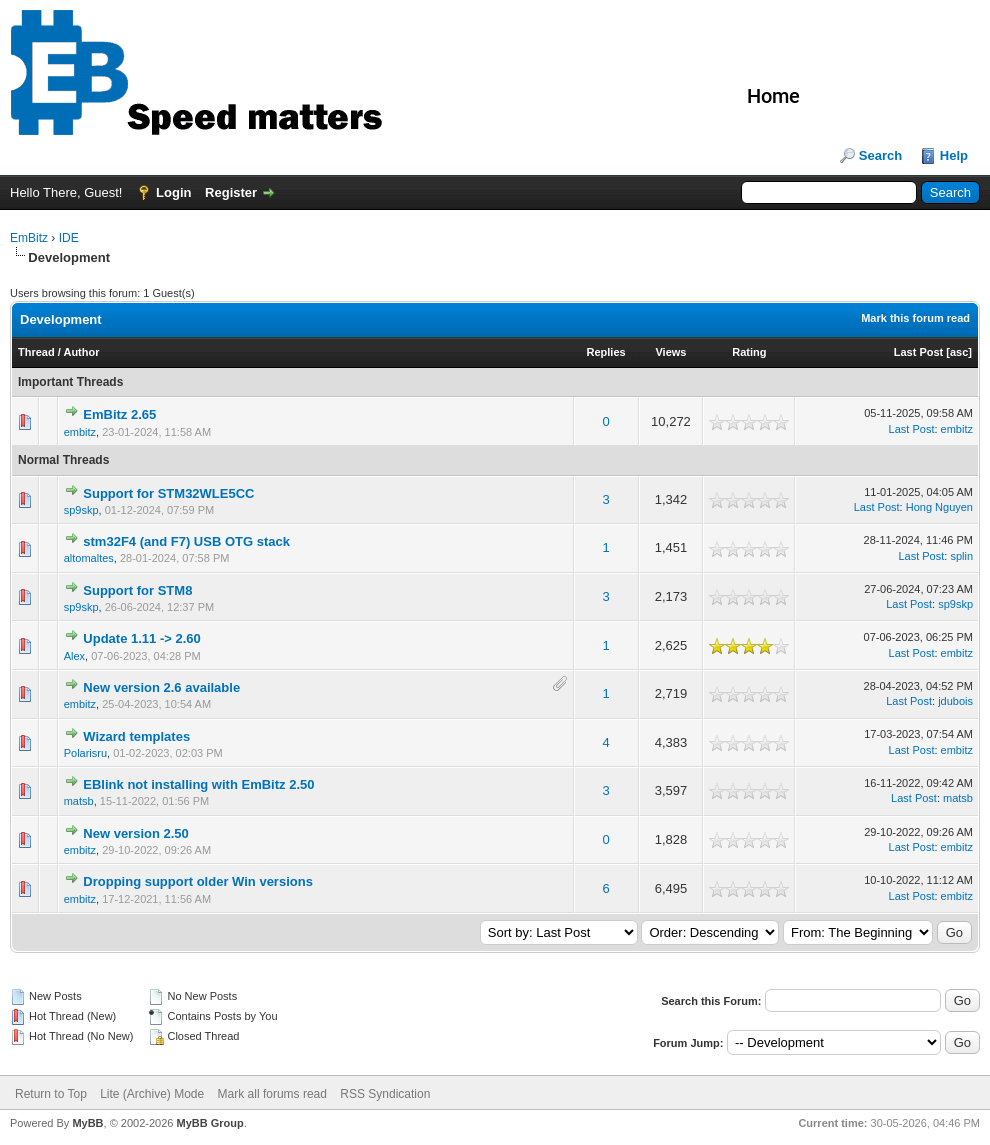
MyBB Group (209, 1123)
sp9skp (81, 510)
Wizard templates (136, 736)
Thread (36, 352)
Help (954, 155)
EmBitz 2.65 (119, 414)
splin (961, 556)
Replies (606, 352)
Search (880, 155)
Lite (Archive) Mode (152, 1094)
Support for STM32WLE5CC (168, 493)
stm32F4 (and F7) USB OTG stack (186, 541)
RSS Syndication (385, 1094)
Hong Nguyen (939, 507)
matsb (79, 801)
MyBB (87, 1123)
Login (173, 192)
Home (773, 96)
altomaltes (89, 558)
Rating (749, 352)
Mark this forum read (915, 318)
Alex (74, 656)
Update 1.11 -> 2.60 (141, 638)
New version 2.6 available (161, 687)
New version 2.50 (136, 833)
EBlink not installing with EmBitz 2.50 (198, 784)
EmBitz (29, 238)
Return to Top (51, 1094)
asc (959, 352)
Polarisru (85, 753)
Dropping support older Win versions (198, 881)
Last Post (919, 352)
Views (670, 352)
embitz (80, 432)
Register (231, 192)
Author (81, 352)
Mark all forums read (272, 1094)
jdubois (955, 701)
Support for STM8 (137, 590)
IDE (69, 238)
